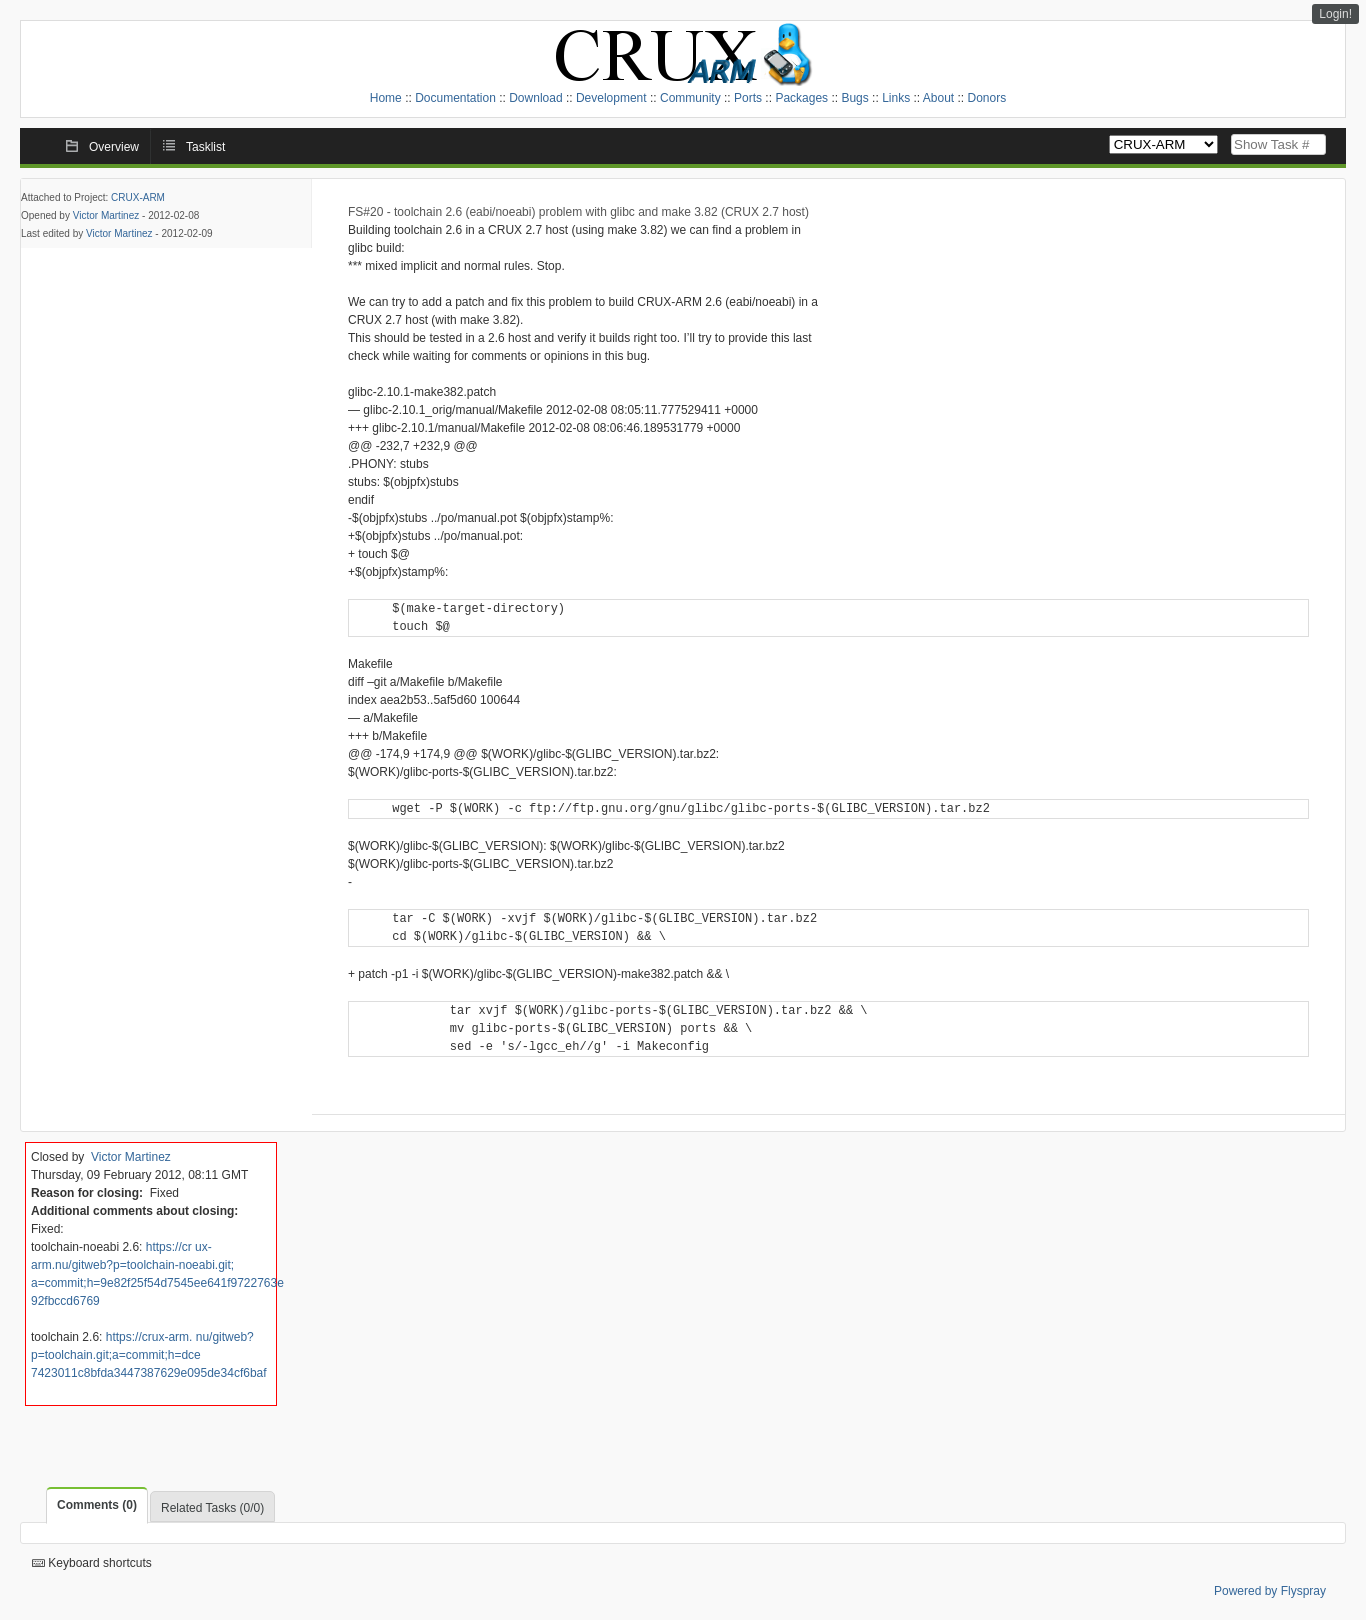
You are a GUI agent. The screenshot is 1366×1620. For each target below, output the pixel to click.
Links (896, 98)
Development (611, 98)
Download (535, 98)
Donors (987, 98)
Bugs (854, 98)
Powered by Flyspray (1270, 1591)
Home (386, 98)
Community (690, 98)
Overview (114, 147)
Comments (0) (97, 1505)
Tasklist (205, 147)
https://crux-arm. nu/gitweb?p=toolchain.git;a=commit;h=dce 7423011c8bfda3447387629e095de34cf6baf (149, 1355)
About (938, 98)
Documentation (455, 98)
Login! (1335, 14)
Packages (801, 98)
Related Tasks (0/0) (212, 1508)
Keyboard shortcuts (92, 1563)
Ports (748, 98)
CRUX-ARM (138, 197)
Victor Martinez (106, 215)
